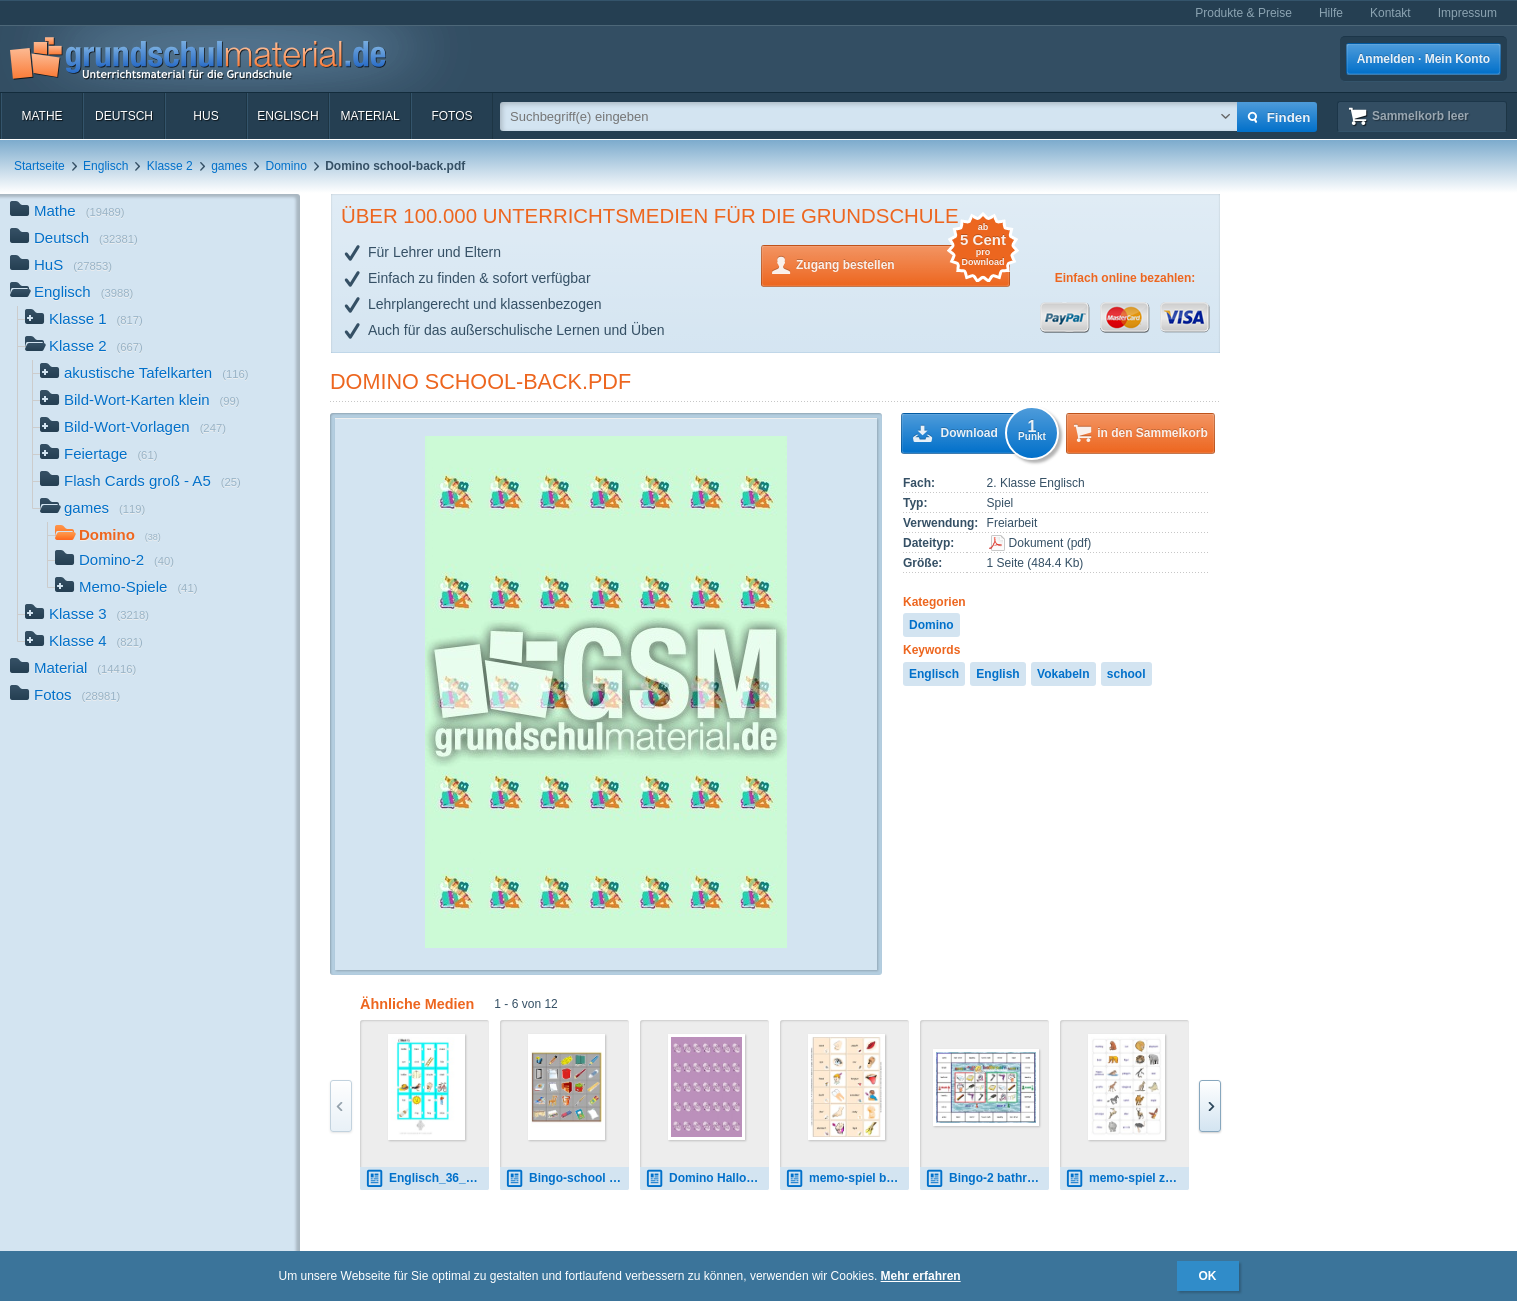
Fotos (451, 116)
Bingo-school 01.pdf (567, 1178)
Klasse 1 (84, 320)
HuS (205, 116)
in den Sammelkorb (1152, 433)
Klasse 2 (170, 166)
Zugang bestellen (903, 263)
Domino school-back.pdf (480, 381)
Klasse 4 (84, 642)
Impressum (1467, 13)
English (997, 674)
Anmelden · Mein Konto (1423, 59)
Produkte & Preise (1243, 13)
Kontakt (1390, 13)
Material (369, 116)
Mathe (41, 116)
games (229, 166)
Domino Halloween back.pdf (707, 1178)
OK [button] (1208, 1276)
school (1126, 674)
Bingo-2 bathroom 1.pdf (987, 1178)
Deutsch (124, 116)
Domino (286, 166)
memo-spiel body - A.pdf (847, 1178)
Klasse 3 (87, 615)
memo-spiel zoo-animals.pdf (1127, 1178)
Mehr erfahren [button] (921, 1276)
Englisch (287, 116)
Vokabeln (1063, 674)
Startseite (39, 166)
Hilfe (1331, 13)
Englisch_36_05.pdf (427, 1178)
